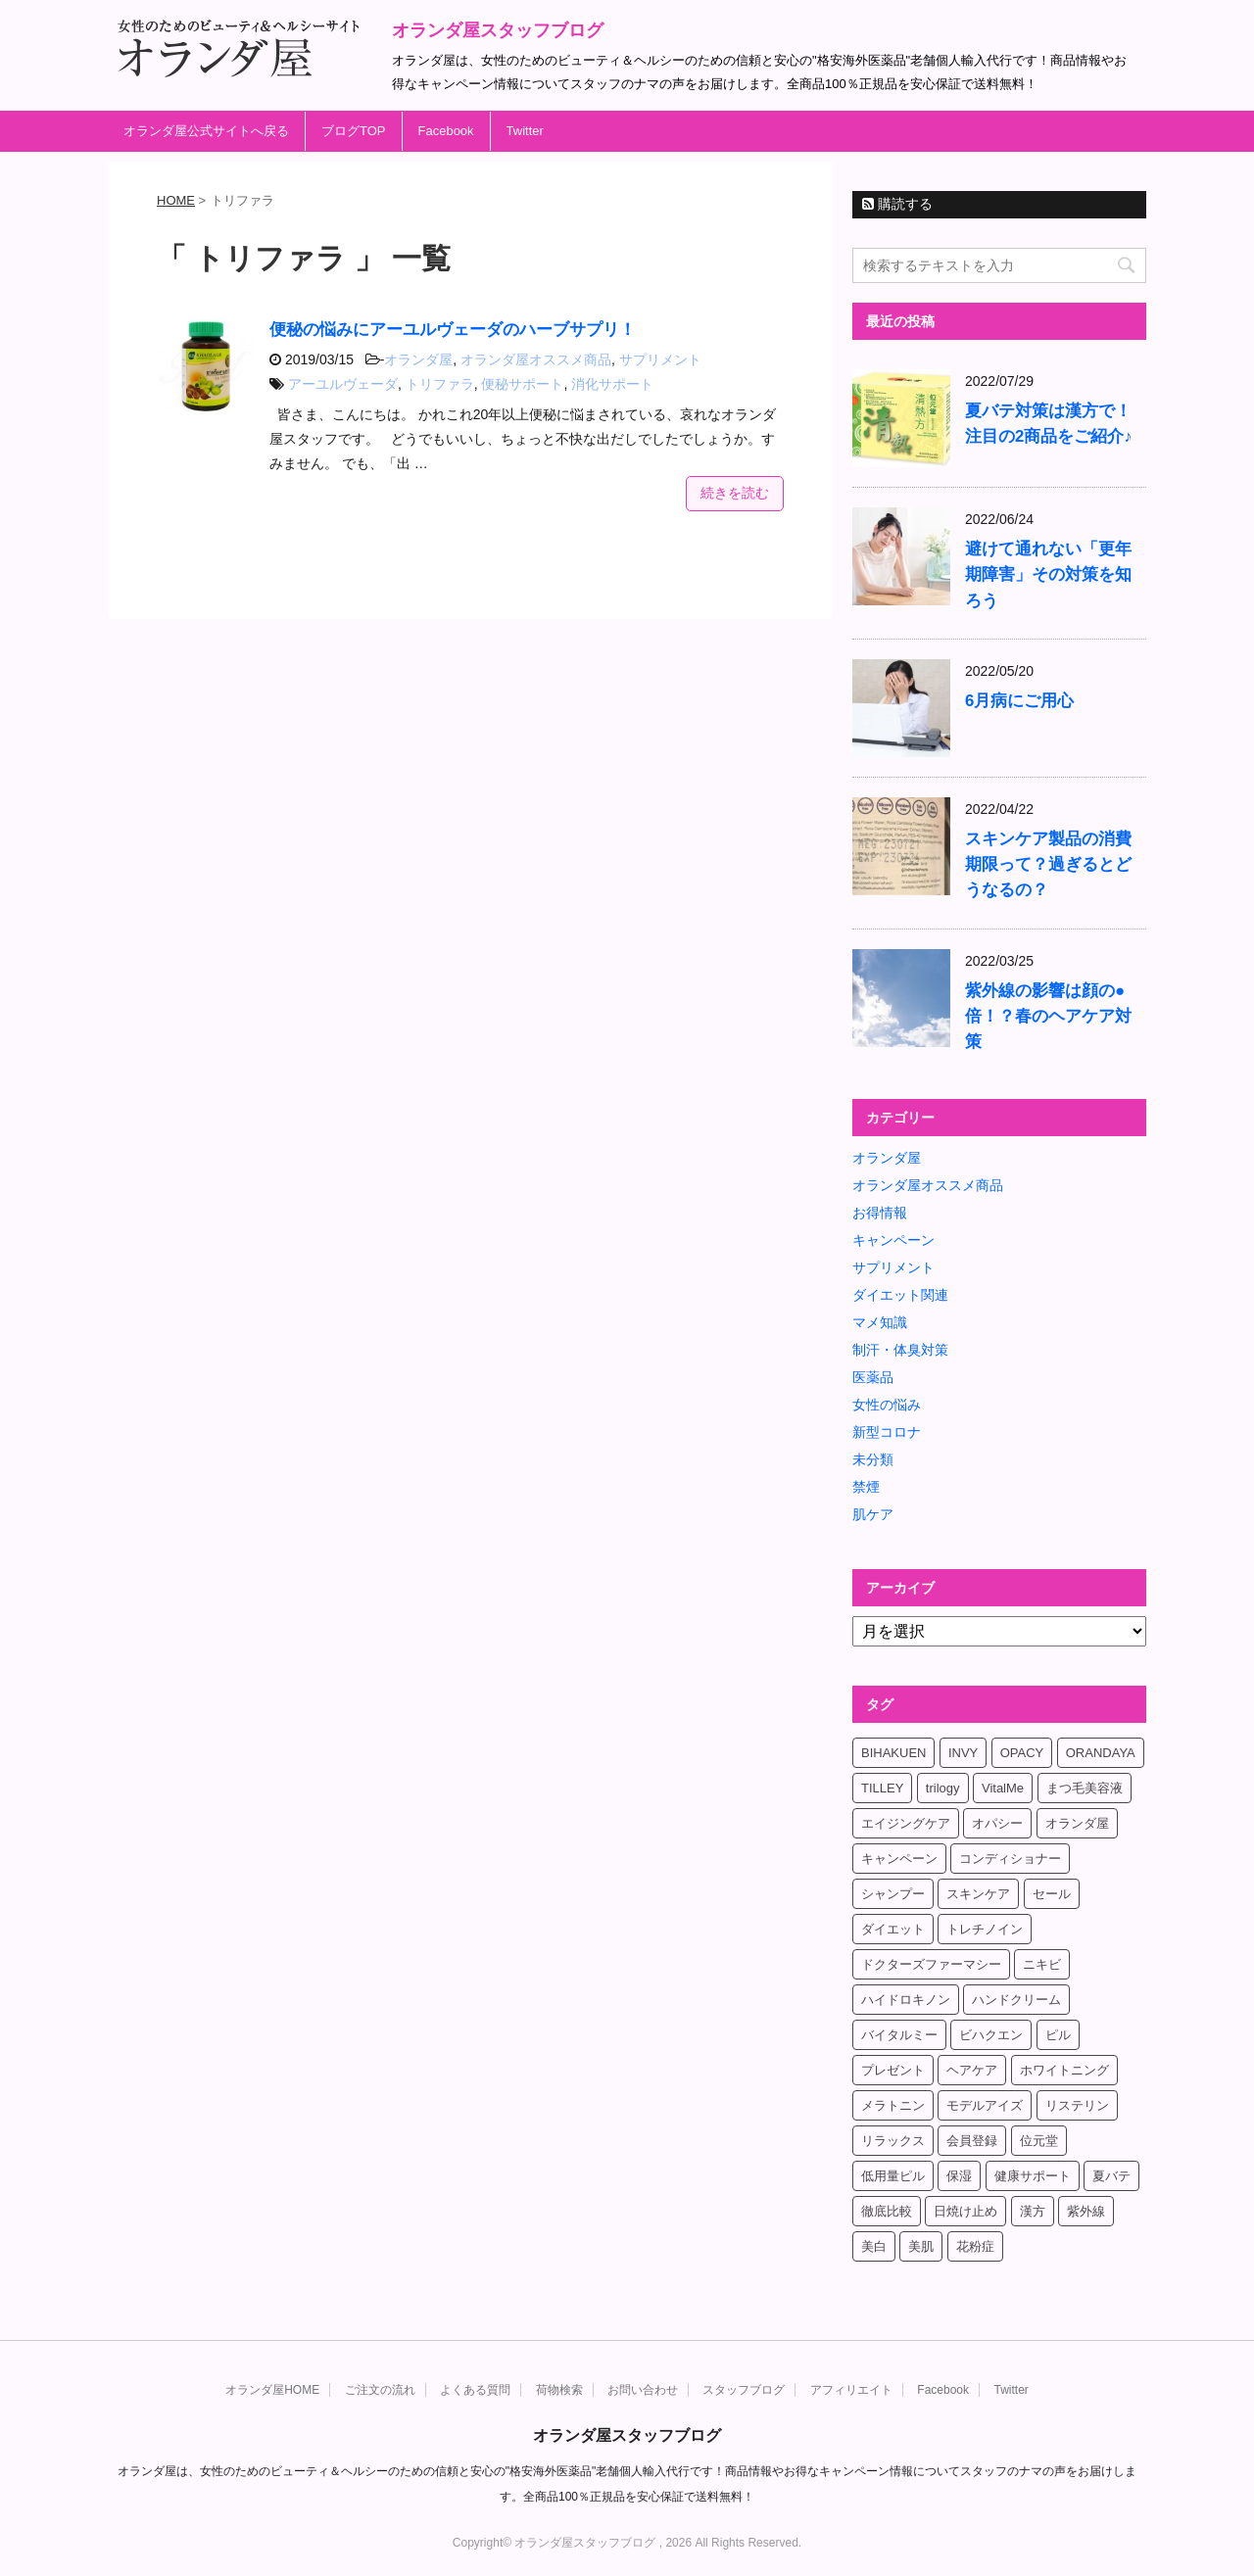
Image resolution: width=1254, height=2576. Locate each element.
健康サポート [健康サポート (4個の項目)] (1032, 2176)
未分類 (872, 1459)
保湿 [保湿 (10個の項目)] (959, 2176)
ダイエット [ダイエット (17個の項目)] (893, 1929)
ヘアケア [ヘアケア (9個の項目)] (971, 2070)
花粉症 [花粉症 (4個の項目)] (975, 2246)
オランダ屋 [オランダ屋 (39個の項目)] (1077, 1823)
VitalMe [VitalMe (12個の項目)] (1003, 1788)
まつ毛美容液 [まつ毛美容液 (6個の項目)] (1084, 1788)
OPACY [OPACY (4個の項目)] (1022, 1752)
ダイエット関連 (900, 1295)
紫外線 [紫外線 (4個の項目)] (1086, 2211)
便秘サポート (522, 384)
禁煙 (866, 1487)
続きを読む (734, 493)
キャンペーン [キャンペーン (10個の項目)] (899, 1858)
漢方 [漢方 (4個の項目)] (1032, 2211)
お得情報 (879, 1212)
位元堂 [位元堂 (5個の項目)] (1039, 2140)
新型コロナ (886, 1432)
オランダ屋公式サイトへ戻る (206, 130)
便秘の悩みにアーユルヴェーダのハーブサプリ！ (452, 329)
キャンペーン (893, 1240)
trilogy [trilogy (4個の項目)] (943, 1788)
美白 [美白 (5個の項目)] (874, 2246)
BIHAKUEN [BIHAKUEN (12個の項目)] (893, 1752)
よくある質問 (475, 2390)
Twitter (525, 130)
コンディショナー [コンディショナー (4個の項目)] (1010, 1858)
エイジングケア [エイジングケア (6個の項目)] (905, 1823)
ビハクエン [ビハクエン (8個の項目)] (991, 2034)
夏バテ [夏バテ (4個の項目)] (1111, 2176)
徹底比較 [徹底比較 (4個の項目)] (886, 2211)
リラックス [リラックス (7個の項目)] (893, 2140)
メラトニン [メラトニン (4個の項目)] (893, 2105)
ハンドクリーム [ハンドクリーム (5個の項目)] (1016, 1999)
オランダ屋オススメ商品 (535, 359)
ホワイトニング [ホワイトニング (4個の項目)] (1064, 2070)
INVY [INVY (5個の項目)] (963, 1752)
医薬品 (872, 1377)
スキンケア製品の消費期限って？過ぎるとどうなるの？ (1048, 864)
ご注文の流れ (380, 2390)
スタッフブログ (743, 2390)
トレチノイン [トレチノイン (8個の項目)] (984, 1929)
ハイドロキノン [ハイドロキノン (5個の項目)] (905, 1999)
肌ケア (872, 1514)
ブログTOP (353, 130)
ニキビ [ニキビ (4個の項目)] (1042, 1964)
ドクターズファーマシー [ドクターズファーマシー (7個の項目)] (931, 1964)
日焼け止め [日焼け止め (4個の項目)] (965, 2211)
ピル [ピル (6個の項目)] (1058, 2034)
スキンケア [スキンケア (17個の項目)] (978, 1893)
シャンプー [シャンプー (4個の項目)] (893, 1893)
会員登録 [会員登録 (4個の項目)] (971, 2140)
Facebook (446, 130)
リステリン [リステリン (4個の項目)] (1077, 2105)
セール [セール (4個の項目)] (1052, 1893)
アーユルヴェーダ (343, 384)
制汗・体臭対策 (900, 1350)
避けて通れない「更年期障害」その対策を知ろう (1048, 574)
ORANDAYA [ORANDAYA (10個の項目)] (1100, 1752)
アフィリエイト (851, 2390)
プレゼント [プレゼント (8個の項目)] (893, 2070)
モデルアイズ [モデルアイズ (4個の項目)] (984, 2105)
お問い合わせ (642, 2390)
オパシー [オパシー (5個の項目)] (997, 1823)
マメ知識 (879, 1322)
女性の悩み (886, 1404)
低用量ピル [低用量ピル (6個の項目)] (893, 2176)
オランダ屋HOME (272, 2390)
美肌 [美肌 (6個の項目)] (921, 2246)
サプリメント (660, 359)
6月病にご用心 (1019, 701)
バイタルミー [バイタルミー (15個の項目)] (899, 2034)
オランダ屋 (418, 359)
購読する (897, 204)
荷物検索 (559, 2390)
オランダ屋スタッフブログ (497, 30)
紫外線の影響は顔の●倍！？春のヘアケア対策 (1048, 1016)
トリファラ (440, 384)
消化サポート (612, 384)
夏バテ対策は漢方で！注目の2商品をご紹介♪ (1049, 424)
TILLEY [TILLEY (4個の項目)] (882, 1788)
